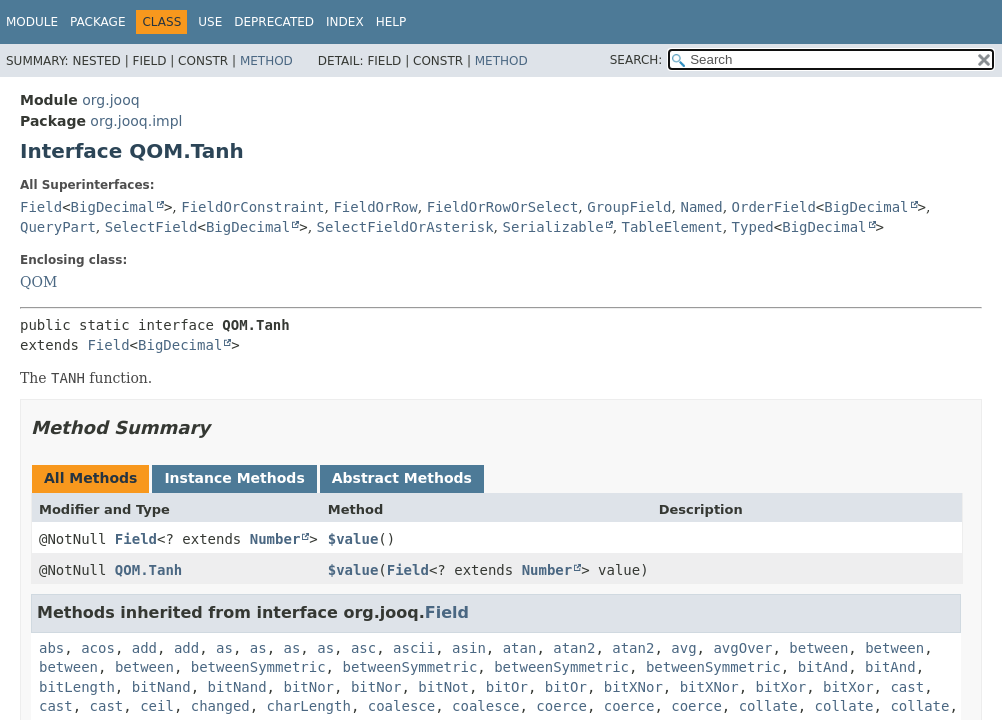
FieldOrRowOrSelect (503, 207)
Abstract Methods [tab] (402, 478)
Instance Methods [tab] (234, 478)
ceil (157, 706)
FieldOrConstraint (252, 207)
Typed (753, 227)
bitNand (161, 687)
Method (266, 61)
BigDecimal (113, 207)
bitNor (308, 687)
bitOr (507, 687)
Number (275, 539)
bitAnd (823, 667)
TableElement (672, 227)
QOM (38, 282)
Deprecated (274, 22)
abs (51, 648)
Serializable (552, 227)
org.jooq (110, 100)
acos (98, 648)
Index (345, 22)
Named (701, 207)
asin (469, 648)
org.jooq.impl (136, 121)
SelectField (151, 227)
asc (363, 648)
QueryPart (58, 227)
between (818, 648)
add (144, 648)
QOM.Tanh (148, 570)
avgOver (742, 648)
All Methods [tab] (90, 478)
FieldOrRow (375, 207)
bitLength (77, 687)
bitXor (781, 687)
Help (391, 22)
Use (210, 22)
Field (41, 207)
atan (520, 648)
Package (97, 22)
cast (907, 687)
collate (768, 706)
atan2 (574, 648)
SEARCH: (636, 60)
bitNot (443, 687)
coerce (561, 706)
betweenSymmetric (258, 667)
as (224, 648)
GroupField (629, 207)
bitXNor (633, 687)
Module (32, 22)
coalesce (401, 706)
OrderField (774, 207)
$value (353, 539)
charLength (309, 706)
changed (220, 706)
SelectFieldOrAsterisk (405, 227)
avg (683, 648)
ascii (414, 648)
